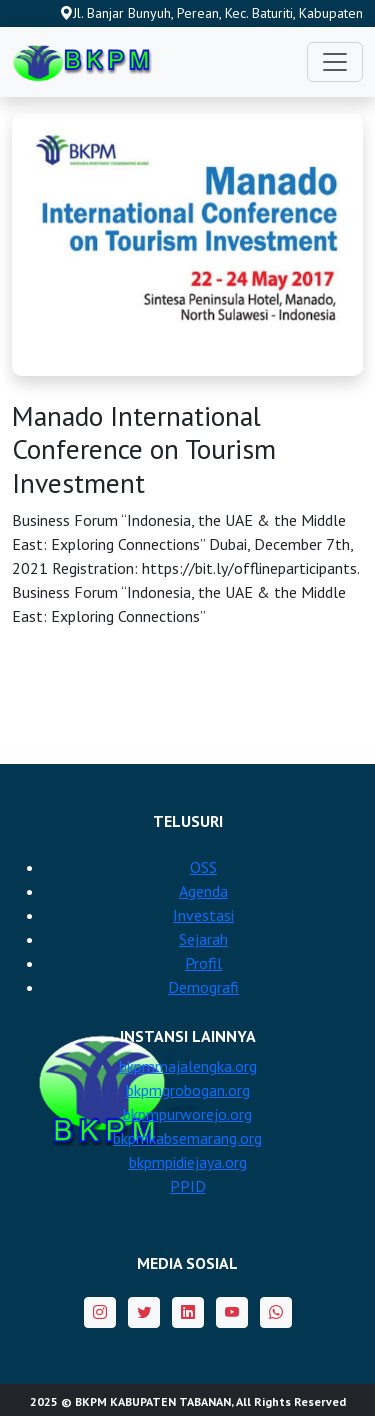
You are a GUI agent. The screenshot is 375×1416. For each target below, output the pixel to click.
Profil (203, 963)
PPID (188, 1186)
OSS (203, 867)
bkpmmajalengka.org (188, 1066)
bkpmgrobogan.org (188, 1090)
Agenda (203, 891)
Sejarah (203, 939)
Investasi (203, 915)
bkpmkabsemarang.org (187, 1138)
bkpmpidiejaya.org (188, 1162)
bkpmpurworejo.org (187, 1114)
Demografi (203, 987)
